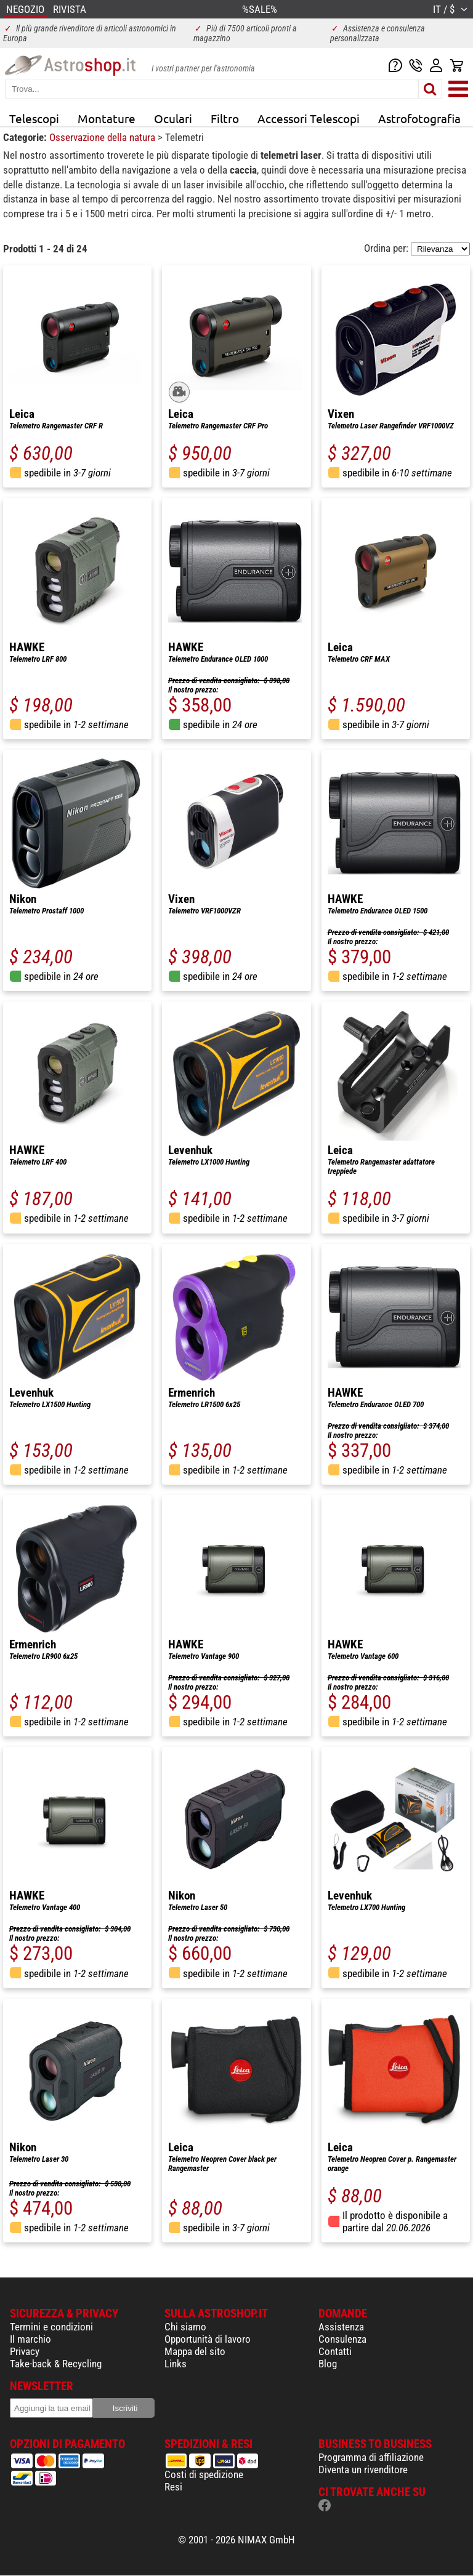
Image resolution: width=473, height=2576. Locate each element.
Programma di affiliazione (371, 2457)
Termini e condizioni (51, 2327)
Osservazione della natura (103, 137)
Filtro (225, 118)
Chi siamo (185, 2327)
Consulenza (342, 2339)
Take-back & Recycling (56, 2363)
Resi (173, 2487)
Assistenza (341, 2327)
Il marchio (30, 2339)
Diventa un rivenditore (363, 2469)
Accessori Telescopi (308, 118)
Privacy (24, 2351)
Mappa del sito (194, 2351)
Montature (106, 118)
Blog (327, 2363)
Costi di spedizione (203, 2474)
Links (175, 2363)
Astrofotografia (419, 118)
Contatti (335, 2351)
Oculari (173, 118)
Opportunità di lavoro (207, 2339)
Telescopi (34, 118)
